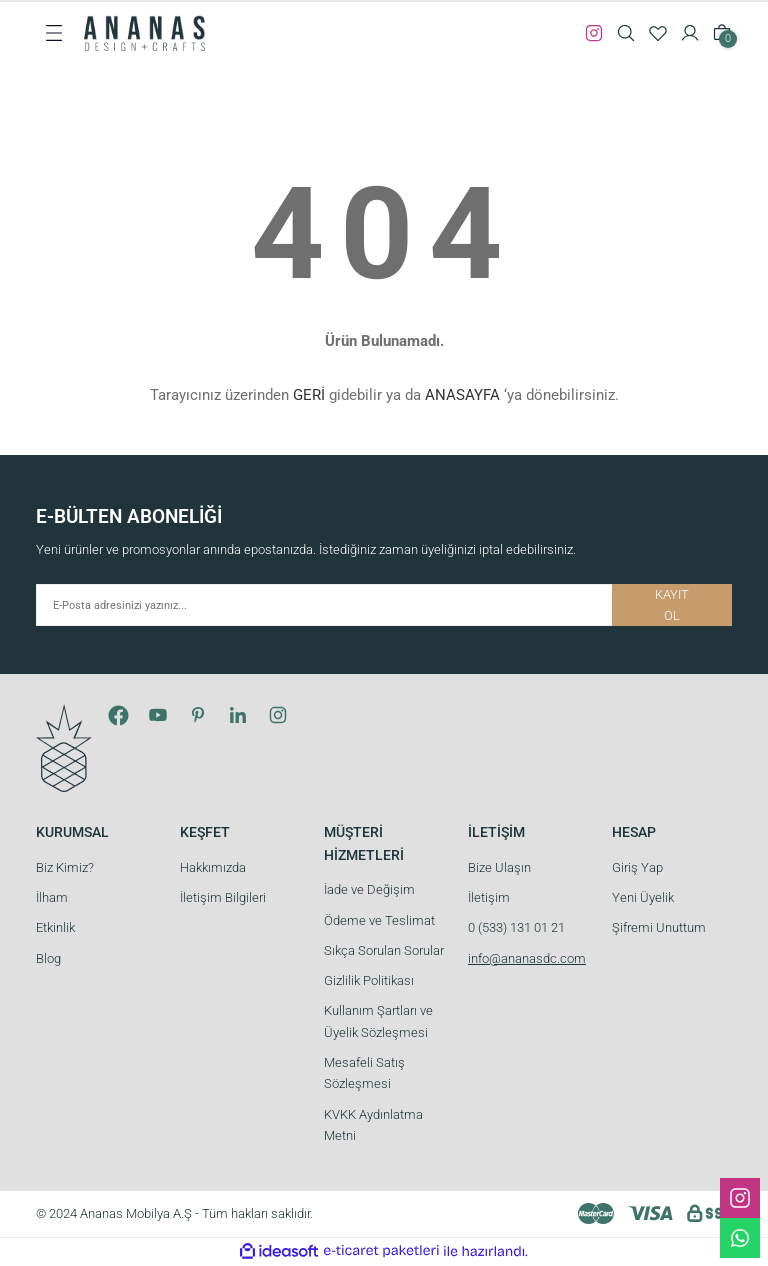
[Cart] (722, 33)
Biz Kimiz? (65, 867)
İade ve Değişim (369, 889)
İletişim (489, 897)
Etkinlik (55, 927)
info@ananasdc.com (527, 958)
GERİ (309, 395)
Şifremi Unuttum (659, 927)
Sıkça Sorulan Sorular (384, 950)
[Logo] (144, 32)
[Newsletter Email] (384, 605)
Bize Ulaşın (499, 867)
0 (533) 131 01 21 (516, 927)
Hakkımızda (213, 867)
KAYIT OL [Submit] (672, 605)
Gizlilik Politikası (369, 980)
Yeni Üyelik (643, 897)
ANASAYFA (462, 395)
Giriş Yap (637, 867)
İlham (52, 897)
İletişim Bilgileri (223, 897)
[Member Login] (690, 33)
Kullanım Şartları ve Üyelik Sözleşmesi (378, 1021)
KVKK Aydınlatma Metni (373, 1125)
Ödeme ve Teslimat (379, 920)
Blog (48, 958)
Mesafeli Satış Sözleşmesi (364, 1073)
